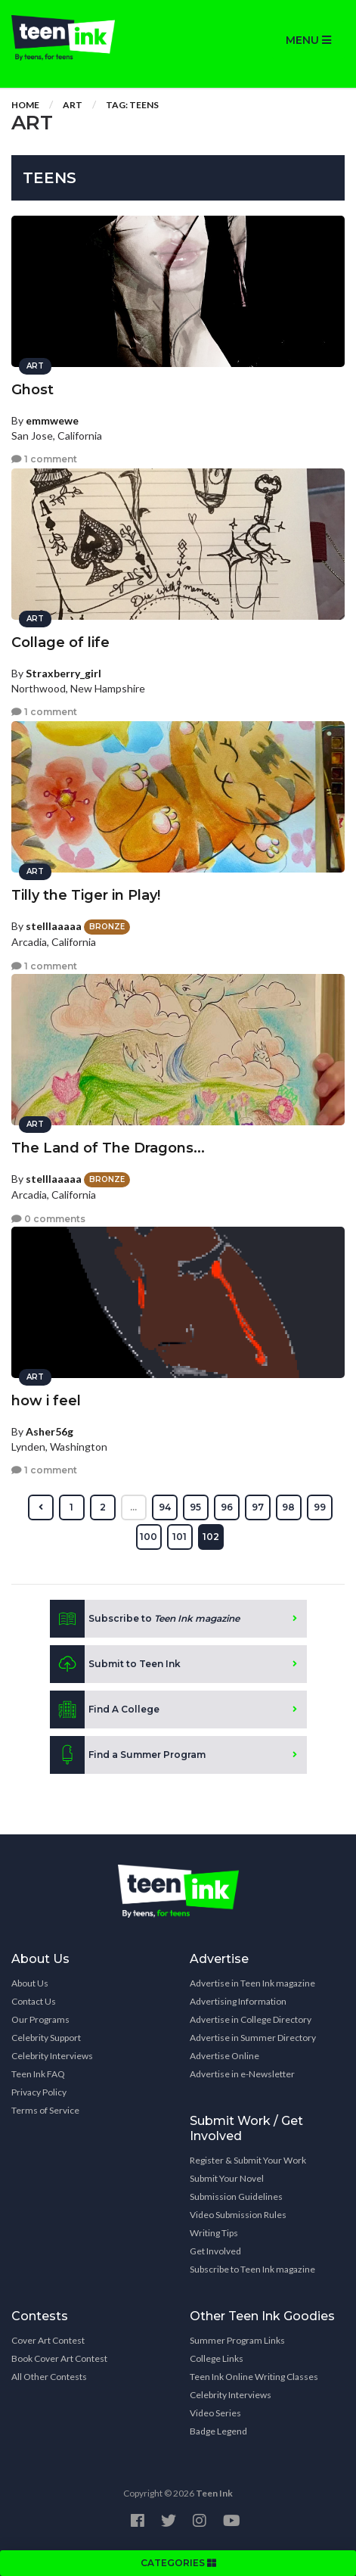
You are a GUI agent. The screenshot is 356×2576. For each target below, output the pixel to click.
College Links (216, 2358)
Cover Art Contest (48, 2340)
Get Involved (215, 2251)
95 (195, 1507)
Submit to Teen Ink (115, 1664)
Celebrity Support (46, 2037)
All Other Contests (49, 2376)
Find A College (104, 1709)
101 (179, 1536)
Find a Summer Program (128, 1755)
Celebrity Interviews (52, 2055)
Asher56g (49, 1431)
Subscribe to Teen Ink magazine (252, 2269)
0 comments (48, 1218)
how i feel (46, 1400)
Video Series (215, 2413)
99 (320, 1507)
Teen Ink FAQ (38, 2074)
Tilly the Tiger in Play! (85, 895)
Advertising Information (238, 2001)
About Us (29, 1983)
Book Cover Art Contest (59, 2358)
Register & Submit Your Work (248, 2160)
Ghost (32, 389)
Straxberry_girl (63, 673)
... (133, 1507)
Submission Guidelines (236, 2196)
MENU (308, 40)
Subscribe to (145, 1619)
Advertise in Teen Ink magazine (252, 1983)
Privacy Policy (39, 2092)
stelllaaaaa (54, 925)
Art (72, 104)
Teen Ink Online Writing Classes (254, 2376)
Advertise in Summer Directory (253, 2037)
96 (227, 1507)
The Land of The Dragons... (108, 1148)
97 (258, 1507)
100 (148, 1536)
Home (25, 104)
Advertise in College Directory (250, 2019)
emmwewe (52, 420)
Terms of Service (45, 2110)
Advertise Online (224, 2055)
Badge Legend (218, 2431)
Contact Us (33, 2001)
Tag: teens (132, 104)
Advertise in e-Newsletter (242, 2074)
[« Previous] (41, 1507)
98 (288, 1507)
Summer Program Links (237, 2340)
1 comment (44, 459)
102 (211, 1536)
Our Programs (40, 2019)
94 (165, 1507)
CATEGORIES (178, 2562)
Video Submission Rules (238, 2214)
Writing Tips (214, 2232)
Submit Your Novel (227, 2178)
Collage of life (60, 642)
